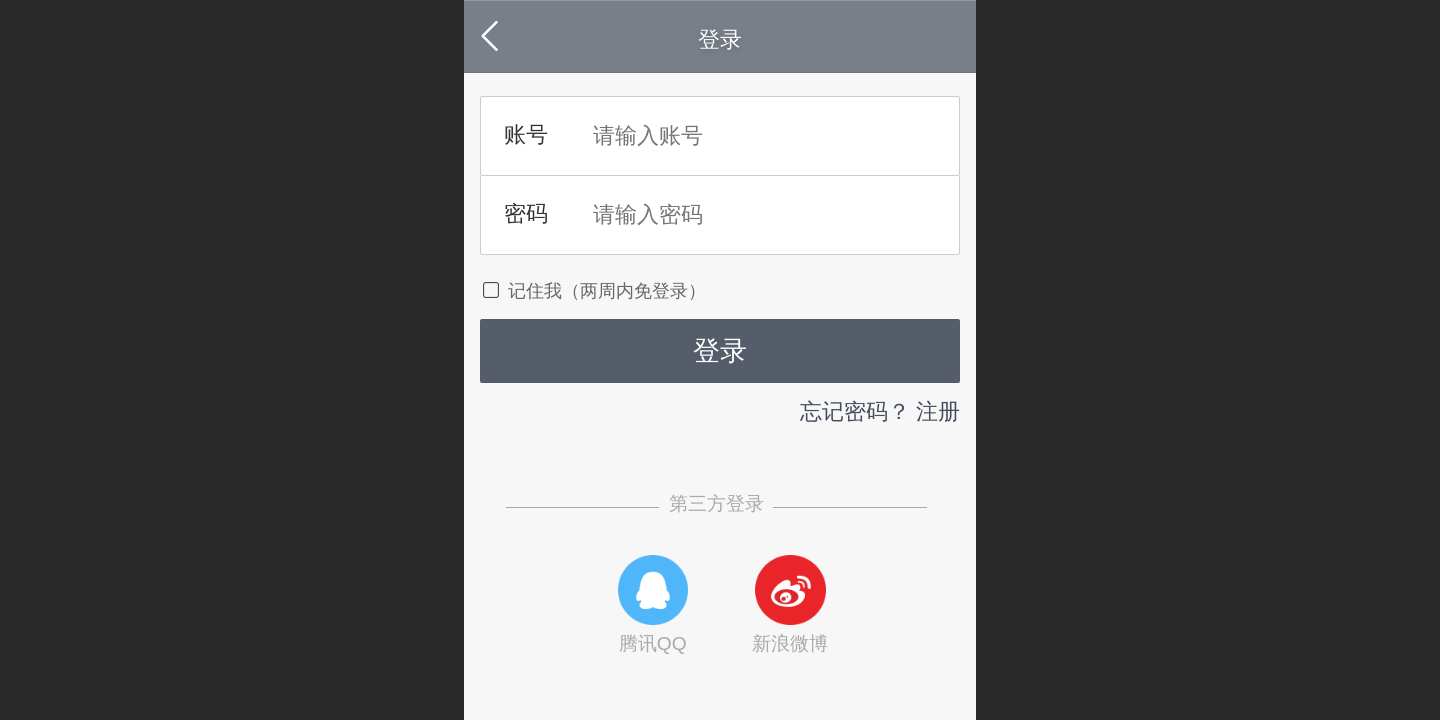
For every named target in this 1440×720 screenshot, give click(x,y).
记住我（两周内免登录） (593, 290)
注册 (938, 411)
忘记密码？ (855, 411)
